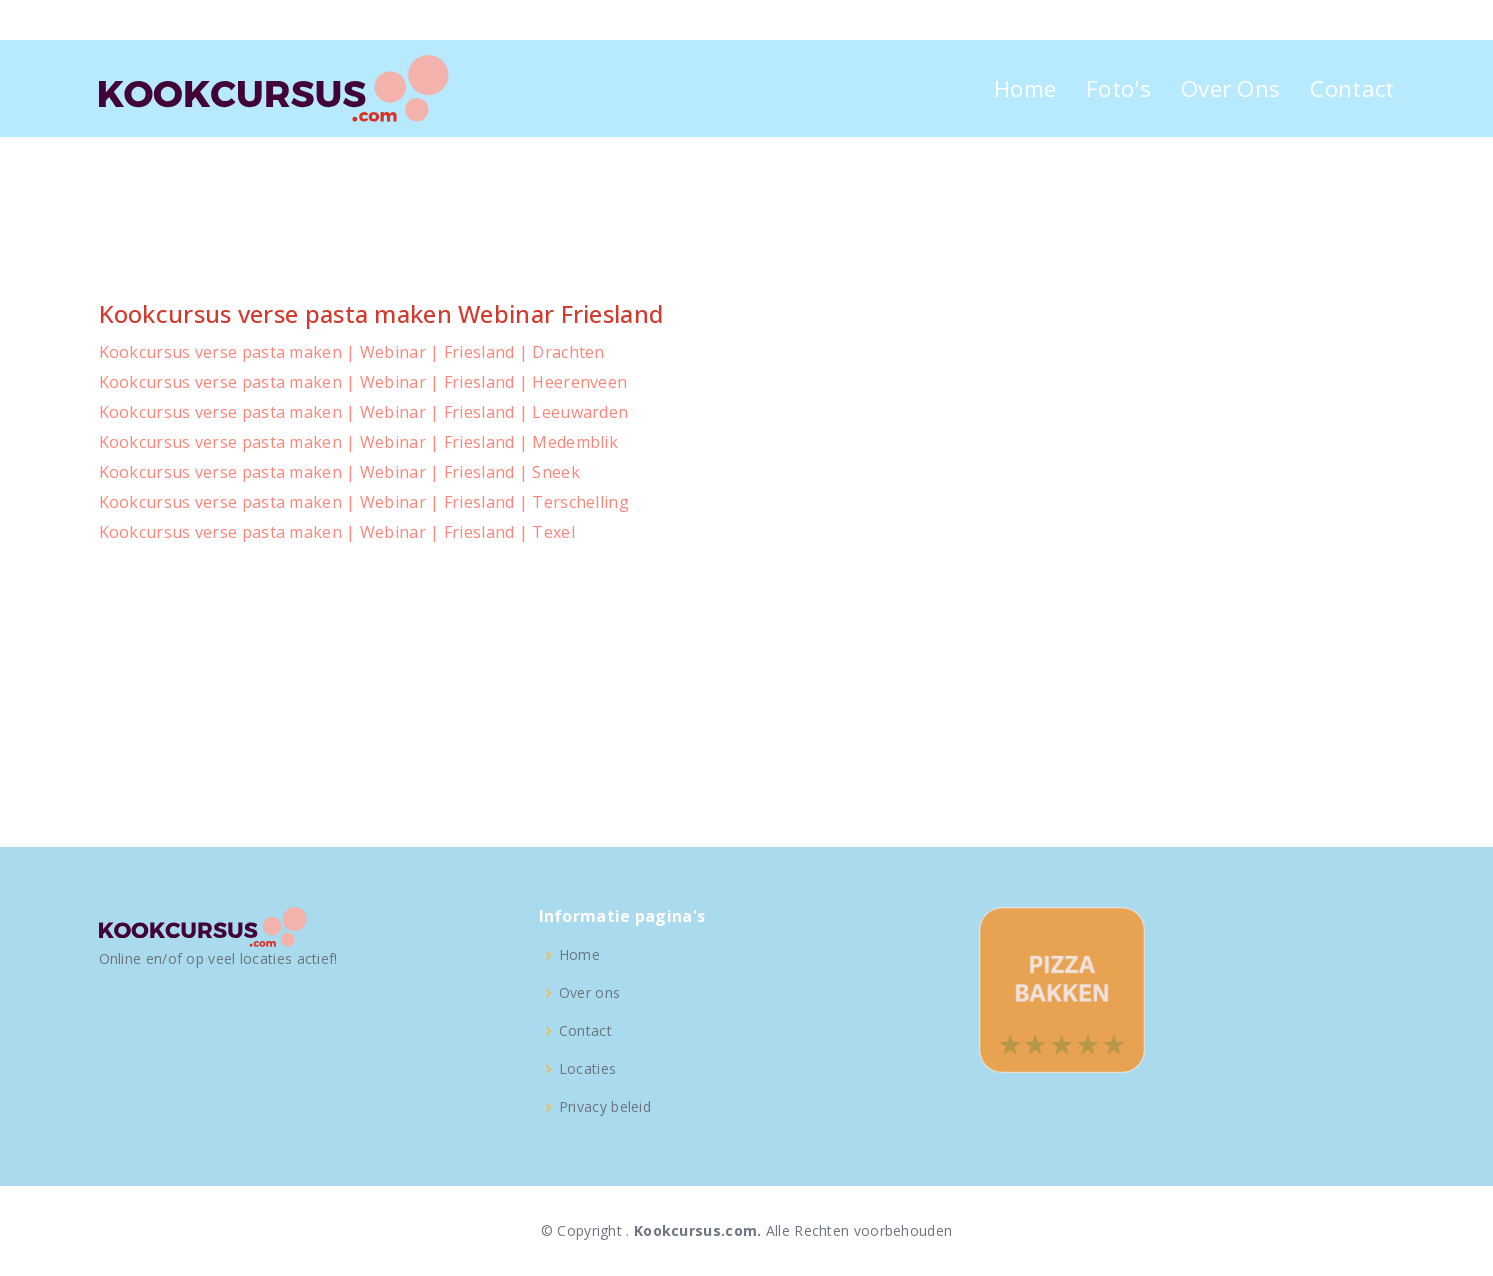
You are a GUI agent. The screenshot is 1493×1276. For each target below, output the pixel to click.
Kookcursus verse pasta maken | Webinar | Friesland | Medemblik (359, 442)
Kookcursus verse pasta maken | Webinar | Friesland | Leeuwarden (364, 412)
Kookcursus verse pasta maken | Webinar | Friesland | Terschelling (364, 502)
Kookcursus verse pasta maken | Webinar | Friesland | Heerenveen (363, 382)
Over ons (589, 993)
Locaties (587, 1069)
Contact (1352, 88)
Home (1025, 88)
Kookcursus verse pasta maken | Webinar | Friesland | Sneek (339, 472)
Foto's (1118, 88)
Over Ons (1230, 88)
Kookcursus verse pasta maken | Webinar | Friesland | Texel (337, 532)
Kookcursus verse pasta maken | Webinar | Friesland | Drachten (352, 352)
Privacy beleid (605, 1107)
